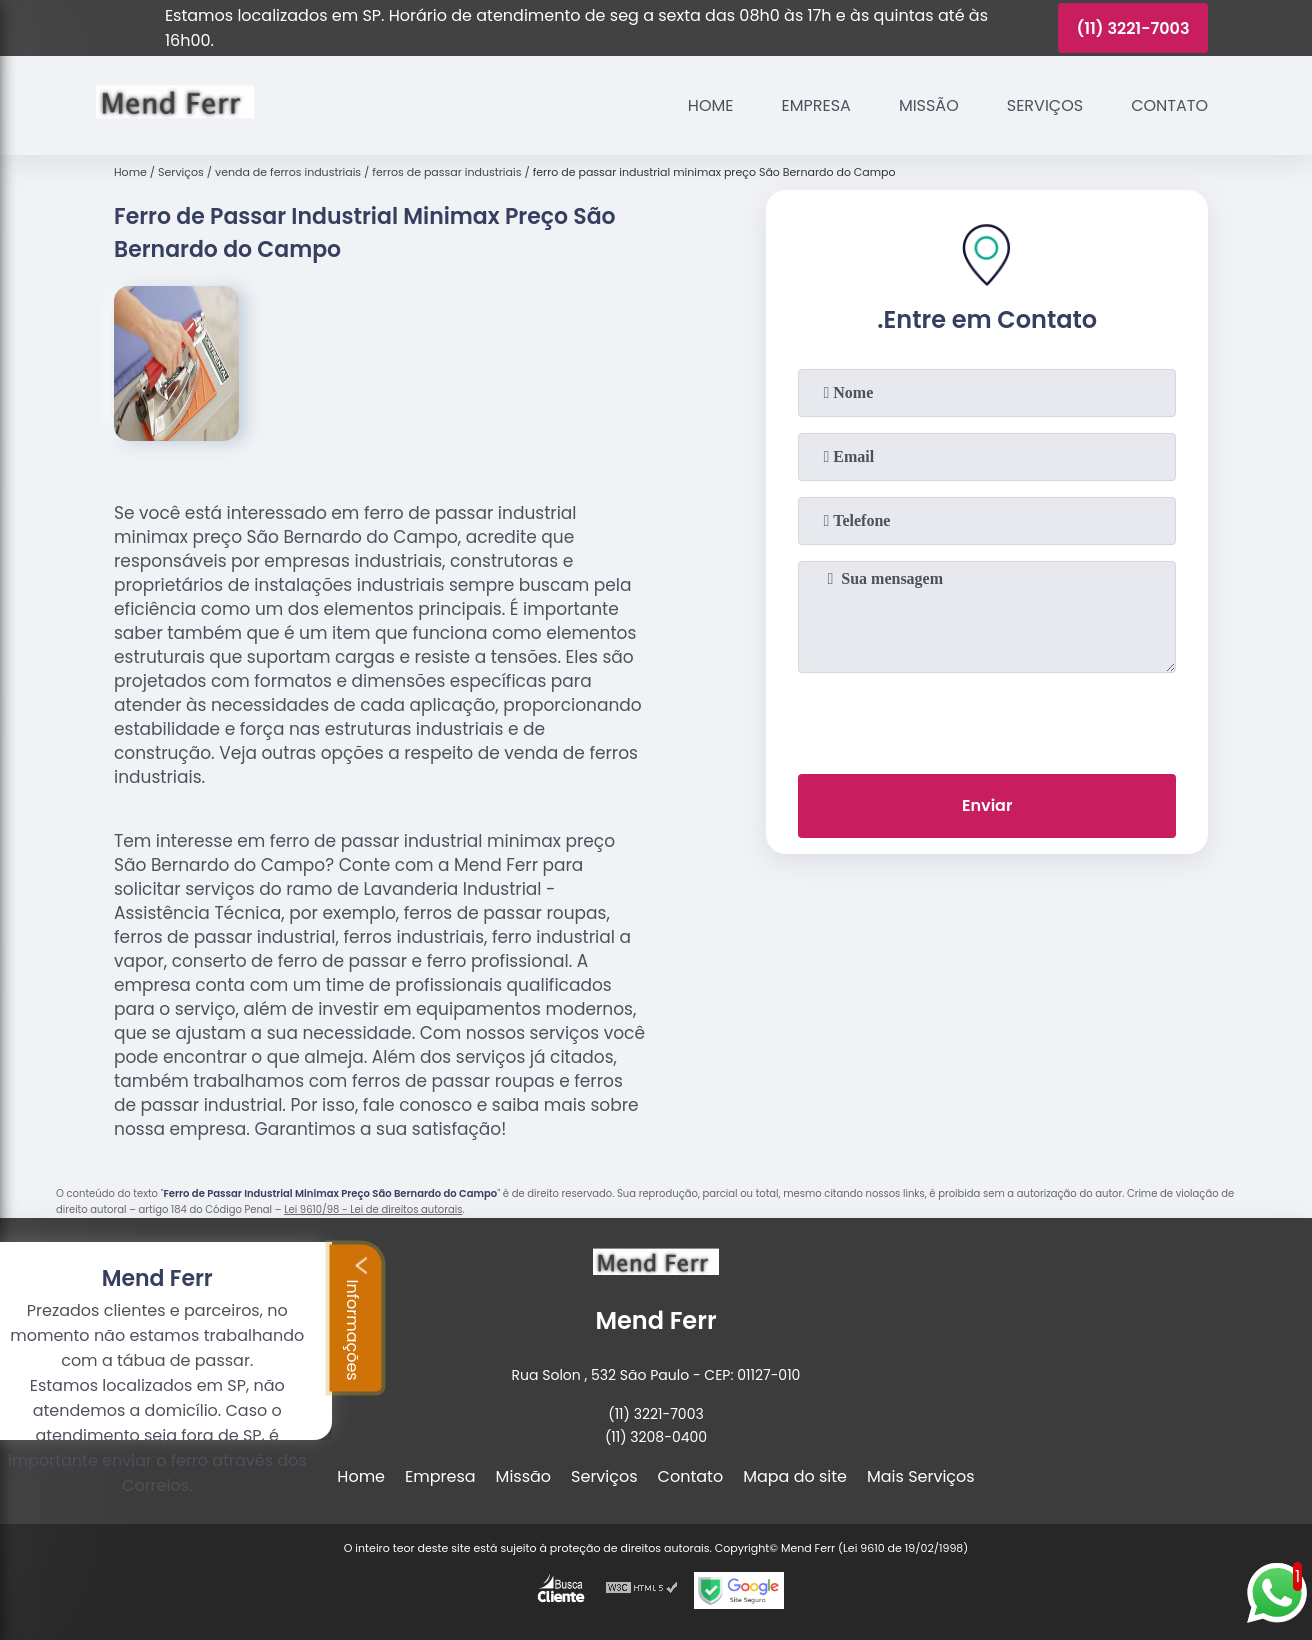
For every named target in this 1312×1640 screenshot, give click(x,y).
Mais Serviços (921, 1476)
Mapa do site (795, 1476)
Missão (929, 105)
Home (711, 105)
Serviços (1045, 105)
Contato (1169, 105)
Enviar (987, 805)
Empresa (816, 105)
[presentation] (987, 719)
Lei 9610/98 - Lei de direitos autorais (373, 1209)
